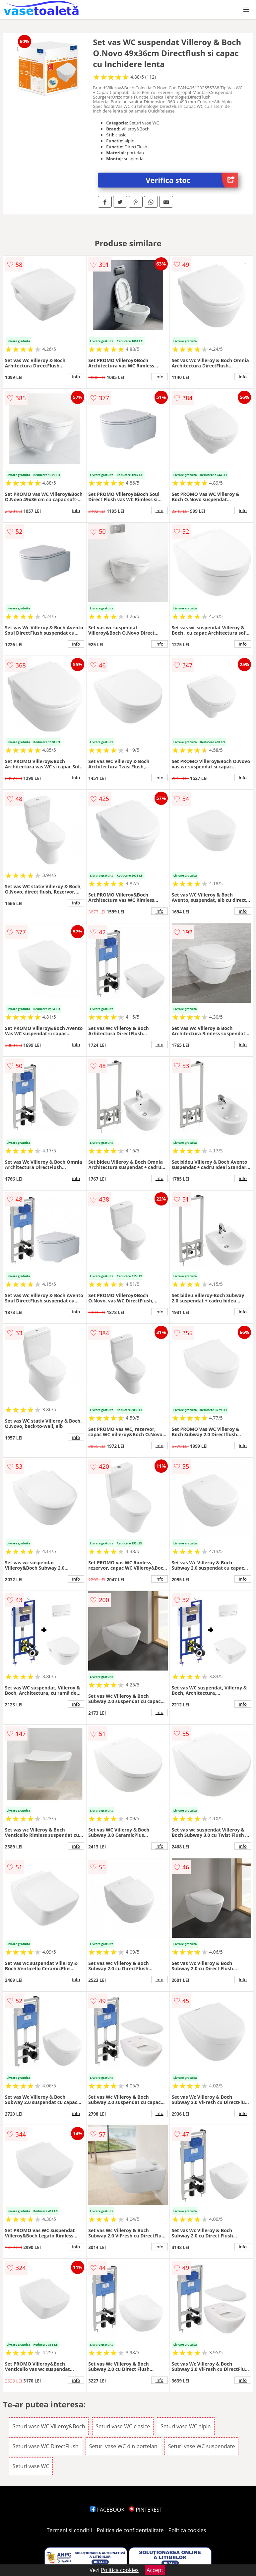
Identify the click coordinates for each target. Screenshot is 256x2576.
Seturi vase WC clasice (123, 2426)
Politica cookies (187, 2530)
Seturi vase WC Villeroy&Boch (49, 2426)
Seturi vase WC (31, 2466)
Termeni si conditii (69, 2530)
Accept (155, 2570)
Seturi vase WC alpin (185, 2426)
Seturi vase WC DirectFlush (46, 2446)
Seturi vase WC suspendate (201, 2446)
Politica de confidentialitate (130, 2530)
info (76, 377)
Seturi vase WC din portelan (123, 2446)
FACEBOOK (107, 2509)
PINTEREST (145, 2509)
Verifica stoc (192, 180)
